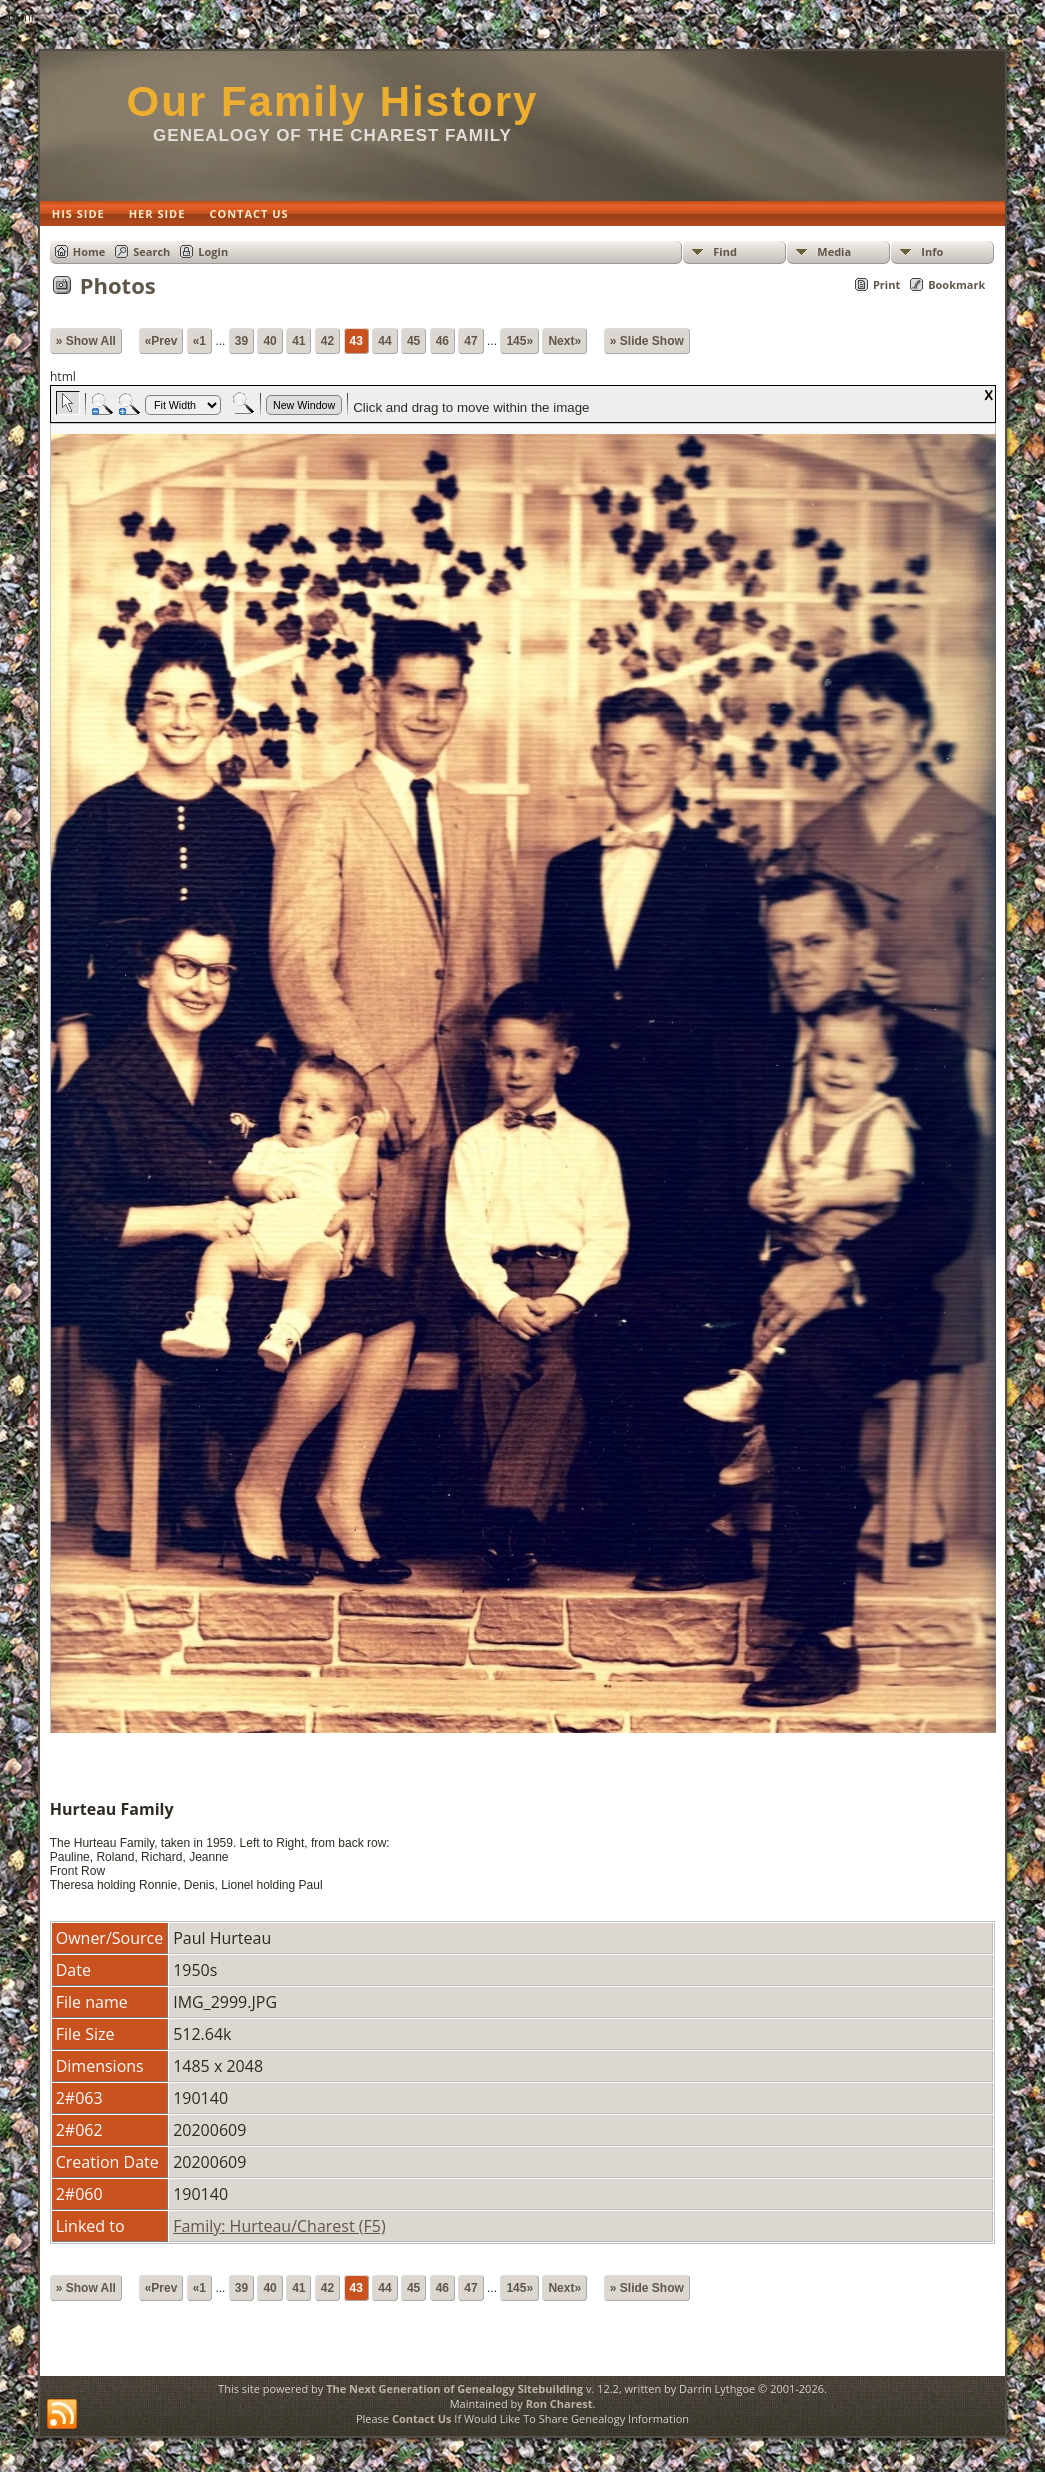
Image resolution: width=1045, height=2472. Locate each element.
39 (241, 341)
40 (269, 341)
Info (932, 251)
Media (834, 251)
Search (151, 251)
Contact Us (422, 2418)
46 (442, 341)
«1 (199, 341)
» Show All (86, 341)
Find (725, 251)
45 (413, 341)
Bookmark (956, 284)
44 (384, 341)
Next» (564, 341)
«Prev (161, 341)
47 (470, 341)
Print (886, 284)
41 (298, 341)
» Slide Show (647, 341)
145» (519, 341)
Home (89, 251)
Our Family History (333, 101)
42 (327, 341)
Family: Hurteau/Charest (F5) (279, 2226)
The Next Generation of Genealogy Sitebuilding (454, 2388)
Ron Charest (559, 2403)
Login (213, 251)
